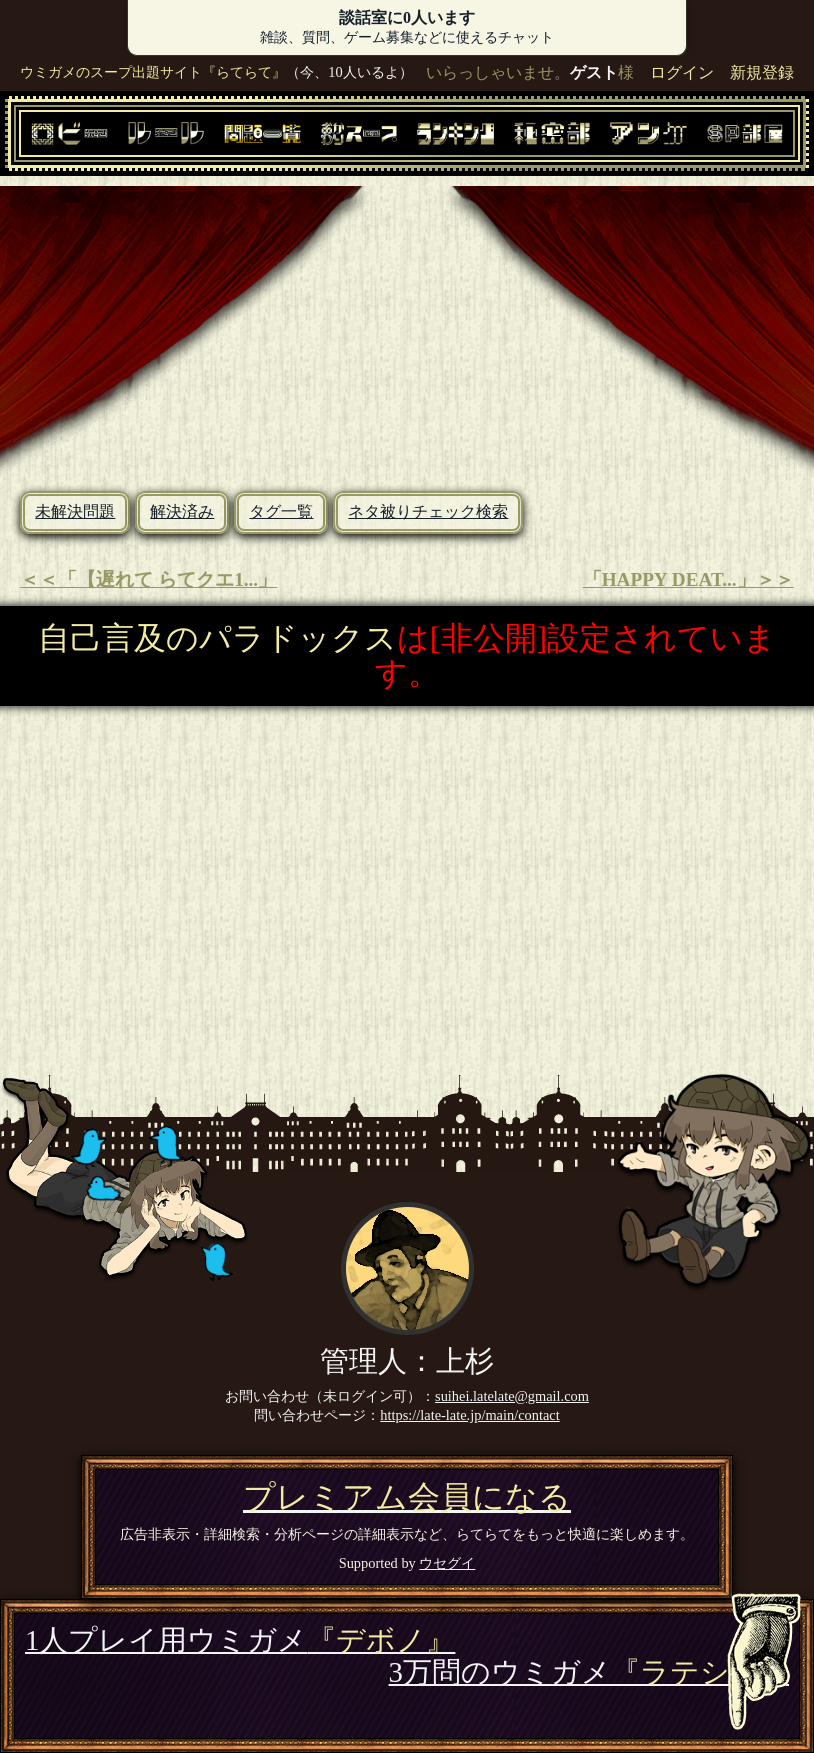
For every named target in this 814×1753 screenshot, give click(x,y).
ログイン (682, 72)
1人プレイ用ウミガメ (240, 1640)
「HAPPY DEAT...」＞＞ (688, 579)
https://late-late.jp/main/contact (469, 1415)
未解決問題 (75, 511)
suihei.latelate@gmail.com (512, 1396)
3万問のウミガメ (589, 1672)
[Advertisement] (407, 326)
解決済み (182, 511)
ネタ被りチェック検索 (428, 511)
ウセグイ (447, 1563)
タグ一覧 (281, 511)
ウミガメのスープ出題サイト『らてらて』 (153, 72)
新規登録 (762, 72)
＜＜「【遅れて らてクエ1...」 (148, 579)
